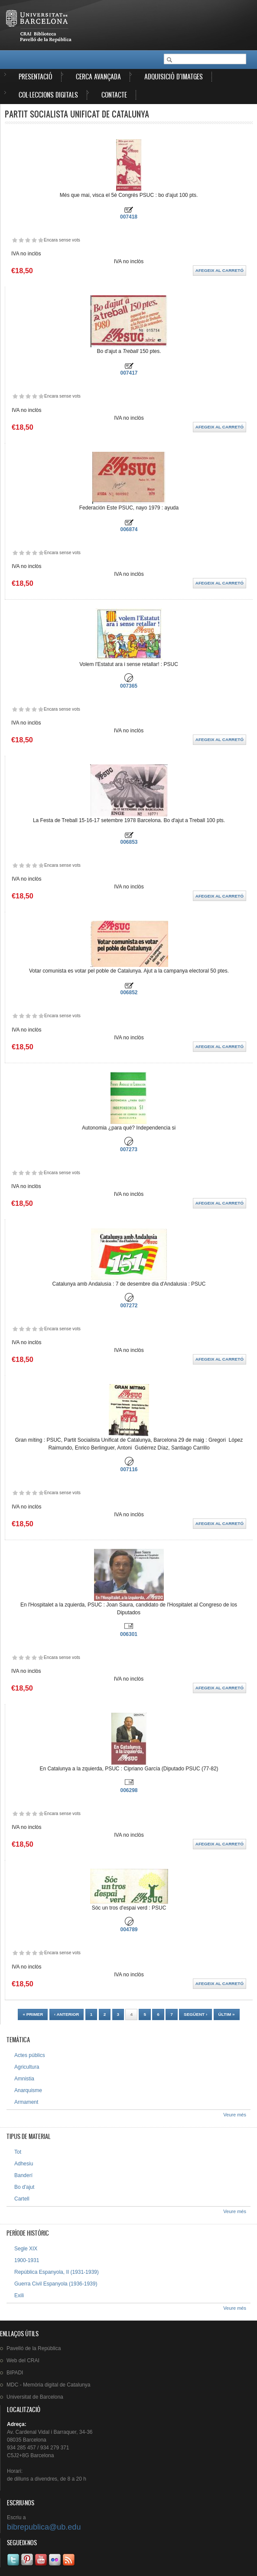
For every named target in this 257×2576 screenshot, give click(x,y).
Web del (23, 2360)
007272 (128, 1306)
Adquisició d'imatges (173, 76)
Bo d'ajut (24, 2187)
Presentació (35, 76)
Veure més (234, 2114)
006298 (128, 1790)
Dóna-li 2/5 (21, 240)
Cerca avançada (98, 76)
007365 (128, 686)
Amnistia (24, 2079)
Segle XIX (25, 2249)
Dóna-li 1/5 (14, 240)
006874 (128, 529)
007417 (128, 373)
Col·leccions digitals (48, 94)
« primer (33, 2014)
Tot (17, 2152)
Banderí (23, 2175)
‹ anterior (66, 2014)
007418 (128, 217)
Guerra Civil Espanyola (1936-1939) (55, 2284)
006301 (128, 1634)
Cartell (21, 2199)
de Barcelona (35, 2397)
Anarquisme (28, 2090)
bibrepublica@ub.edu (44, 2527)
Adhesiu (23, 2164)
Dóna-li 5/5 (40, 240)
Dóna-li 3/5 (27, 240)
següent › (195, 2014)
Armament (26, 2102)
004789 (128, 1929)
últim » (226, 2014)
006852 (128, 992)
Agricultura (26, 2067)
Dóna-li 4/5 (34, 240)
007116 (128, 1469)
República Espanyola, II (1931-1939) (56, 2272)
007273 (128, 1149)
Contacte (114, 94)
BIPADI (15, 2373)
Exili (19, 2295)
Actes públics (29, 2055)
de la (34, 2348)
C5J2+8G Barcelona (30, 2455)
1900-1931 (26, 2260)
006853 (128, 842)
